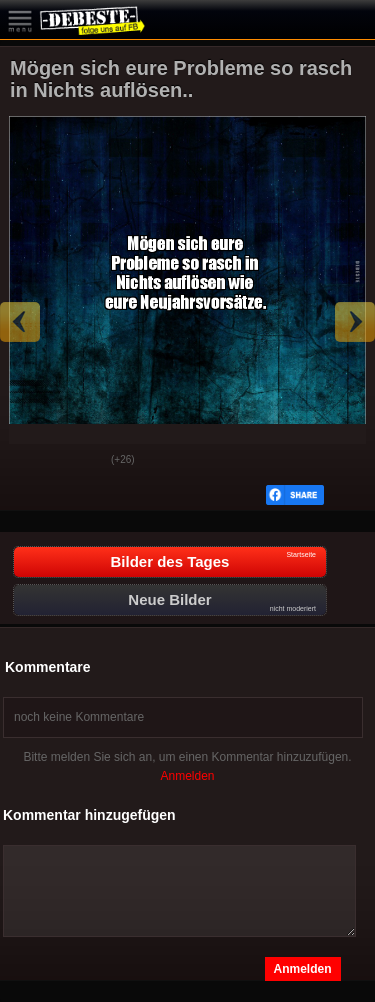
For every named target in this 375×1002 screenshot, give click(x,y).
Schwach (81, 461)
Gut (31, 461)
